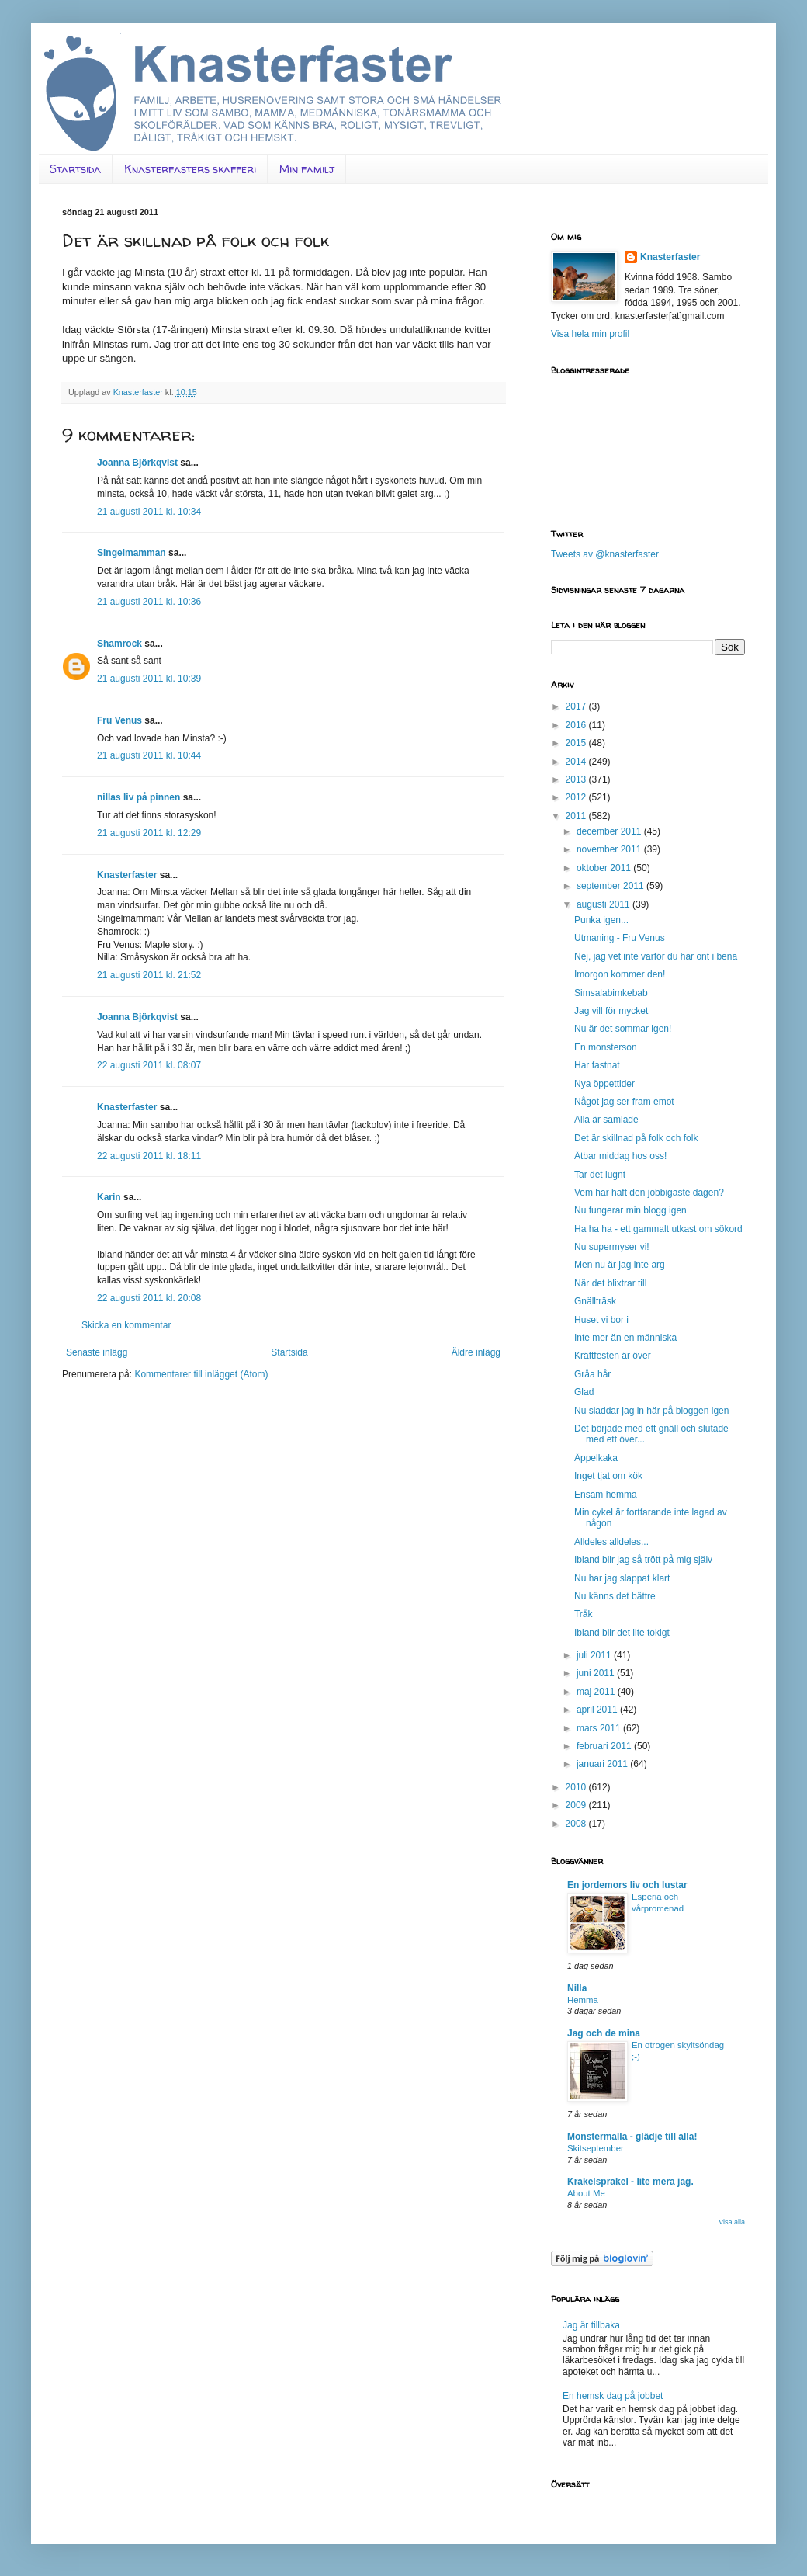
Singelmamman (131, 552)
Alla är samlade (606, 1119)
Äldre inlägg (476, 1352)
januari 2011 (603, 1763)
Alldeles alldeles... (611, 1541)
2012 (577, 797)
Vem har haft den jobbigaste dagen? (649, 1192)
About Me (586, 2193)
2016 (577, 725)
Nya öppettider (604, 1083)
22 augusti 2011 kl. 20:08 (149, 1298)
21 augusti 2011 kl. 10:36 (149, 601)
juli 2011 (595, 1655)
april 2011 (598, 1709)
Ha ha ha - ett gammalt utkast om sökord (658, 1229)
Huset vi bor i (601, 1319)
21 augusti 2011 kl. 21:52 (149, 975)
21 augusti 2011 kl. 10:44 (149, 755)
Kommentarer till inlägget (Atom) (201, 1374)
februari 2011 (605, 1746)
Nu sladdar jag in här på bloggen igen (651, 1410)
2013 (577, 779)
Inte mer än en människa (625, 1337)
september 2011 (611, 885)
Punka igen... (601, 920)
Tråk (583, 1614)
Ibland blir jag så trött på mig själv (643, 1559)
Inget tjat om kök (608, 1475)
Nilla (577, 1988)
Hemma (582, 2000)
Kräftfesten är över (612, 1355)
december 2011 (610, 831)
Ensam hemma (605, 1494)
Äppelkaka (596, 1458)
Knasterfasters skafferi (190, 168)
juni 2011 (597, 1673)
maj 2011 (597, 1691)
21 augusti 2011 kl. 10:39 (149, 678)
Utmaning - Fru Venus (619, 937)
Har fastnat (597, 1065)
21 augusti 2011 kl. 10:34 (149, 511)
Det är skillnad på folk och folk (636, 1138)
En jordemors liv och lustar (627, 1885)
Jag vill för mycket (611, 1010)
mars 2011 (600, 1728)
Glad (584, 1392)
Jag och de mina (603, 2033)
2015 (577, 743)
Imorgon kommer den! (619, 974)
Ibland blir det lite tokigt (622, 1632)
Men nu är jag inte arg (619, 1264)
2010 (577, 1787)
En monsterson (605, 1047)
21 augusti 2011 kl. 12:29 (149, 833)
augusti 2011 (604, 904)
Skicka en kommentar (126, 1325)
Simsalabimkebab (611, 993)
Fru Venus (119, 720)
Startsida (75, 168)
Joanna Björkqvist (137, 462)
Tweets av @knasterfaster (605, 554)
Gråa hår (592, 1374)
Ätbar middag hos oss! (620, 1156)
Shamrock (119, 643)
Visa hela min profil (590, 333)
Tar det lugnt (599, 1174)
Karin (109, 1197)
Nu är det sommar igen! (622, 1028)
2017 (577, 706)
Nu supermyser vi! (611, 1246)
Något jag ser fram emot (624, 1101)
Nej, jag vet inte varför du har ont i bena (655, 956)
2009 (577, 1805)
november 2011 (610, 849)
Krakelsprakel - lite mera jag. (630, 2181)
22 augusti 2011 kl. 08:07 (149, 1065)
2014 (577, 761)
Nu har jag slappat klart (622, 1578)
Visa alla (732, 2222)
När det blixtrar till (610, 1283)
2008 (577, 1823)
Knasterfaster (127, 875)
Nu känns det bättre (615, 1596)
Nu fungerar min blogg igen (630, 1210)
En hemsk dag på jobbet (613, 2395)
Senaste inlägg (96, 1352)
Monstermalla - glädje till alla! (632, 2136)
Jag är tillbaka (591, 2325)
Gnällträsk (595, 1301)
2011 (577, 816)
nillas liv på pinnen (138, 797)
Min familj (306, 168)
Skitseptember (595, 2148)
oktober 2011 (605, 868)
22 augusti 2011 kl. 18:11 (149, 1156)
